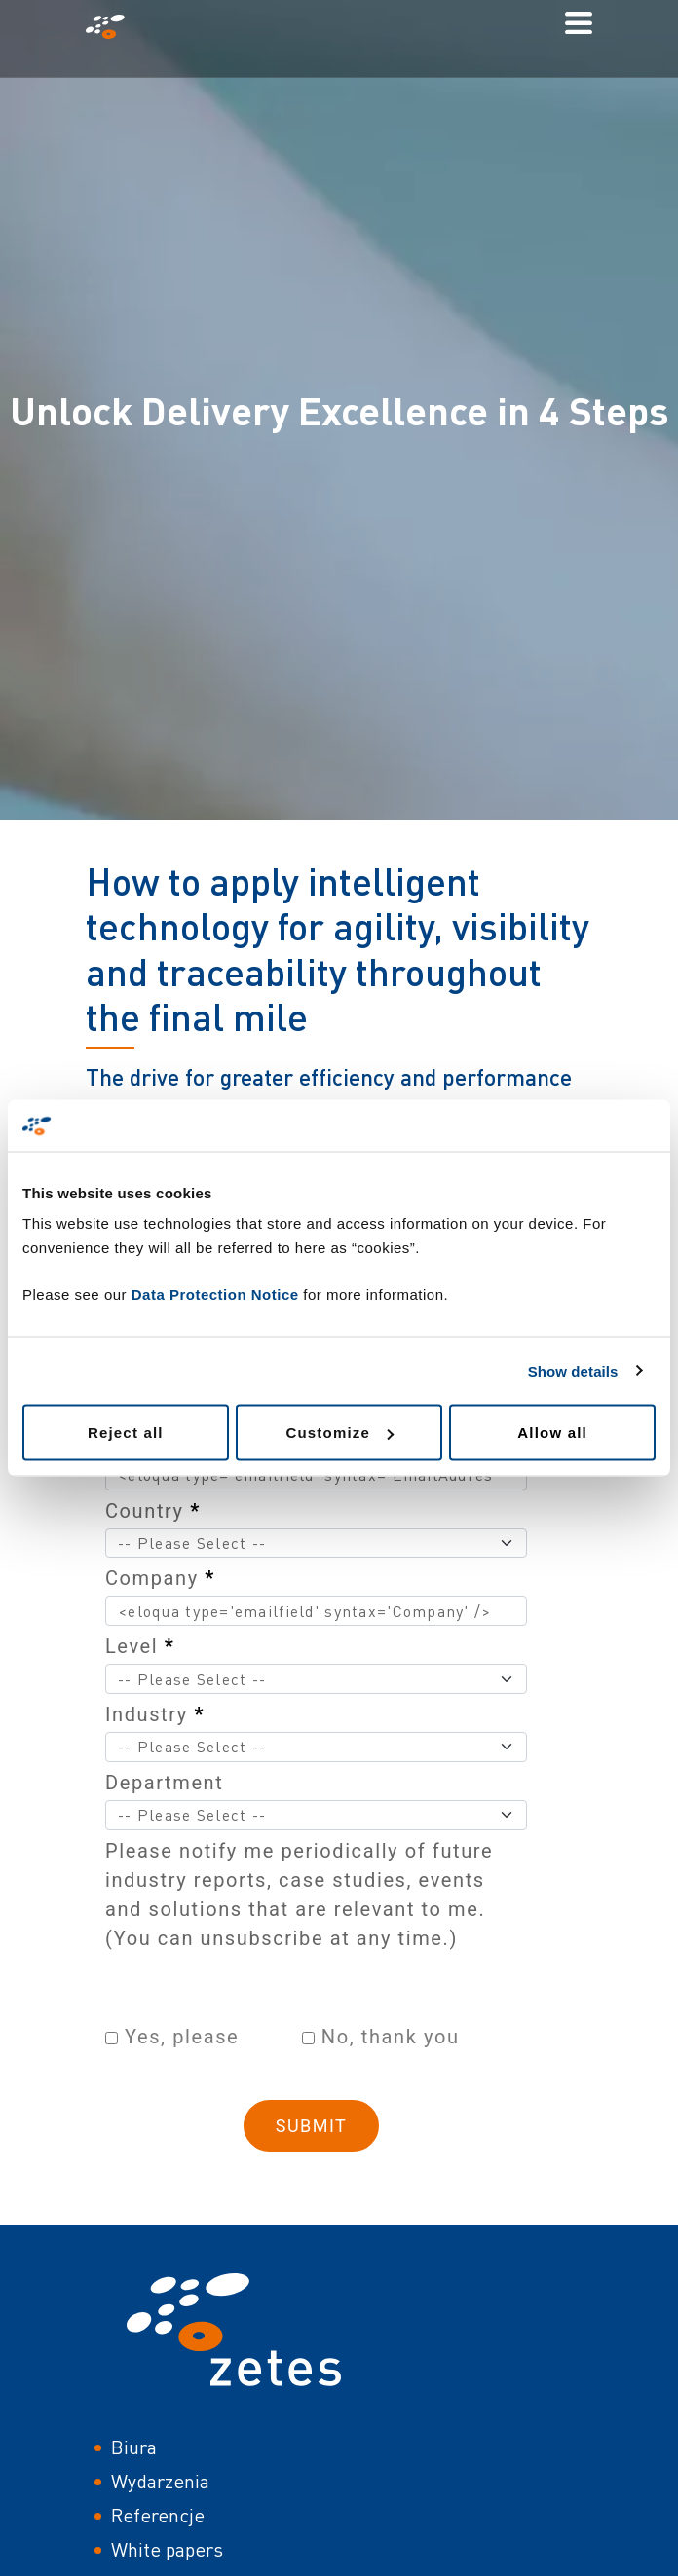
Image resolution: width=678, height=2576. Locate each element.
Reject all (126, 1432)
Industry (155, 1714)
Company (160, 1578)
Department (164, 1782)
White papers (167, 2549)
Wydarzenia (160, 2481)
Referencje (158, 2515)
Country (153, 1511)
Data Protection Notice (215, 1294)
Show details (573, 1370)
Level (140, 1646)
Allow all (552, 1432)
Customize (339, 1432)
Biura (134, 2447)
